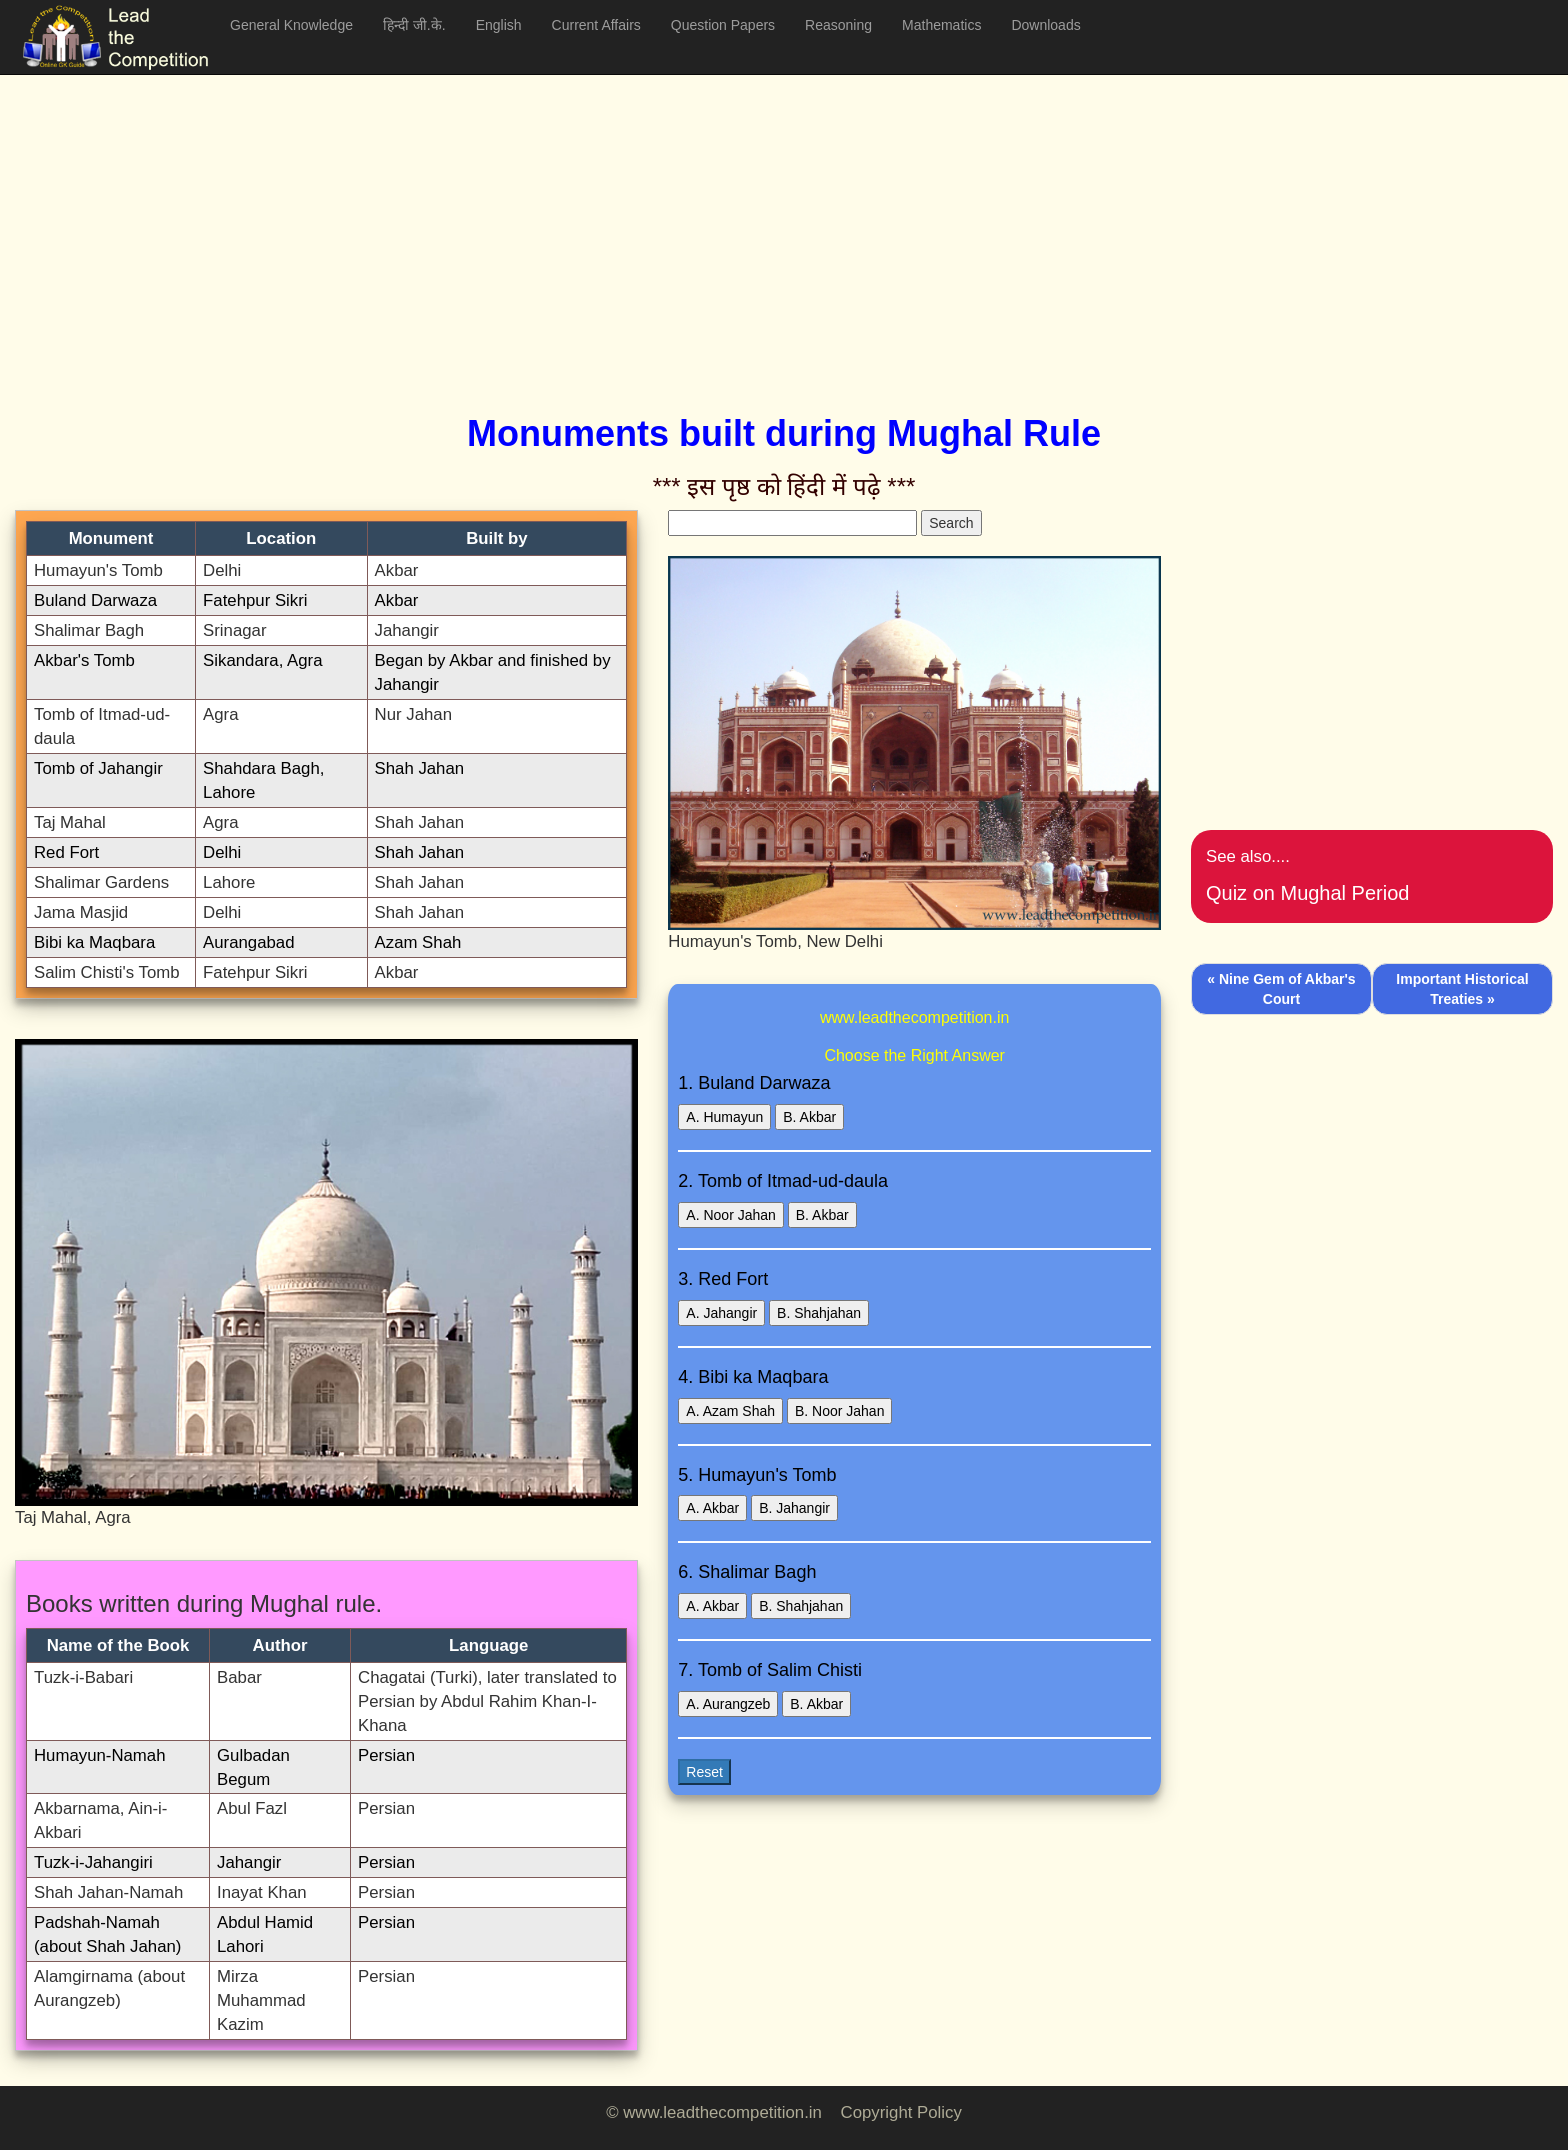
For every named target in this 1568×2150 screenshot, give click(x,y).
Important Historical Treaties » (1462, 989)
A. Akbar (712, 1508)
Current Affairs (596, 25)
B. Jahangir (794, 1508)
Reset (704, 1772)
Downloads (1045, 25)
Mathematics (941, 25)
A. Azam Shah (730, 1411)
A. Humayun (724, 1117)
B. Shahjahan (819, 1313)
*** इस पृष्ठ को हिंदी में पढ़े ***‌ (784, 486)
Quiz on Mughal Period (1307, 893)
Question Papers (723, 25)
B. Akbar (809, 1117)
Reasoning (838, 25)
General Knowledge (291, 25)
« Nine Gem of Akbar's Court (1281, 989)
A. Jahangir (721, 1313)
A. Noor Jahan (731, 1215)
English (499, 25)
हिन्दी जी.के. (414, 25)
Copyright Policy (901, 2112)
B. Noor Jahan (840, 1411)
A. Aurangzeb (728, 1704)
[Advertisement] (615, 220)
